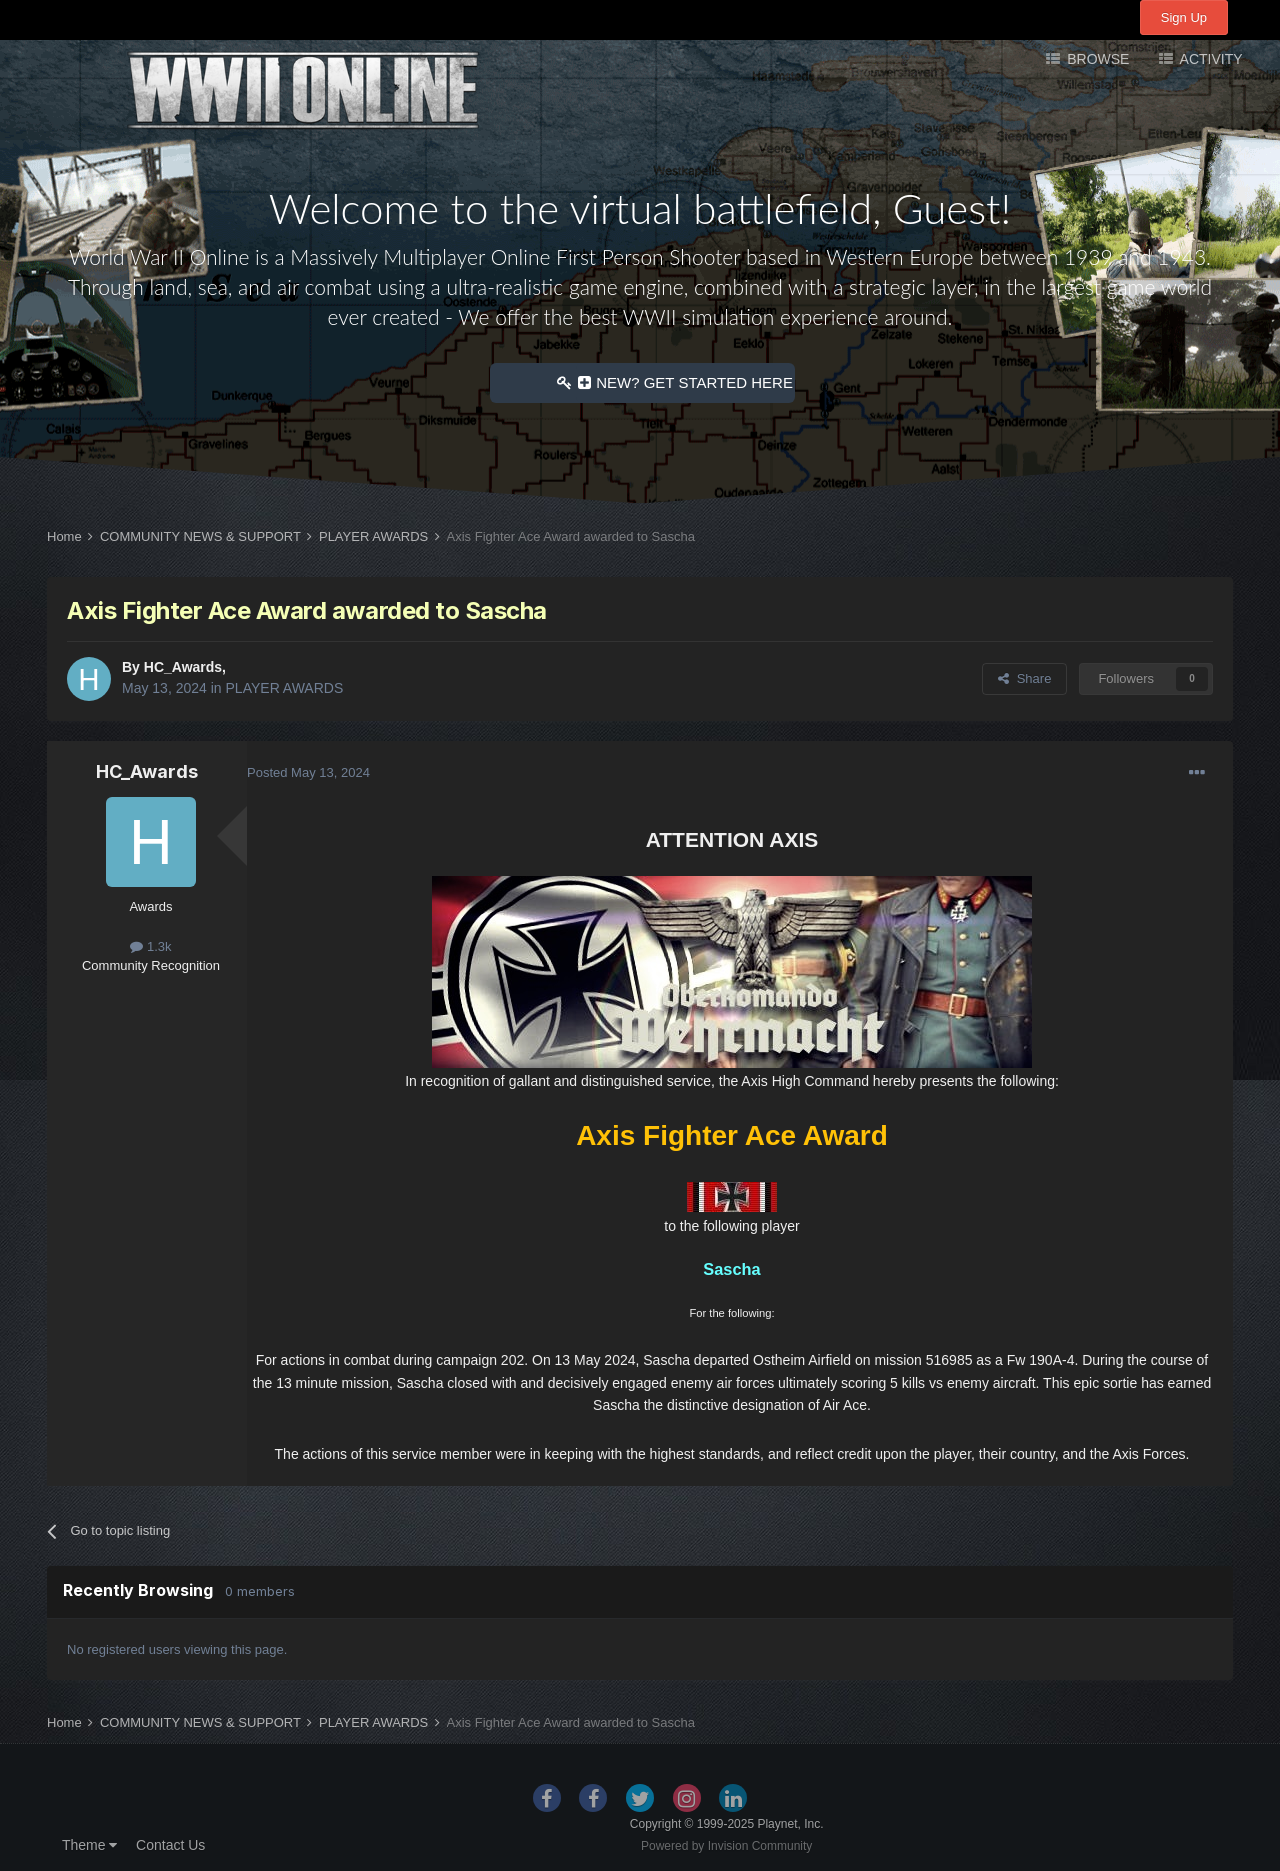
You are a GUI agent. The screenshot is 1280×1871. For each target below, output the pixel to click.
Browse (1096, 59)
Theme (89, 1845)
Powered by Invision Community (726, 1846)
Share (1024, 678)
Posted (308, 772)
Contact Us (170, 1845)
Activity (1209, 59)
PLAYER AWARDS (285, 688)
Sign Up (1184, 17)
